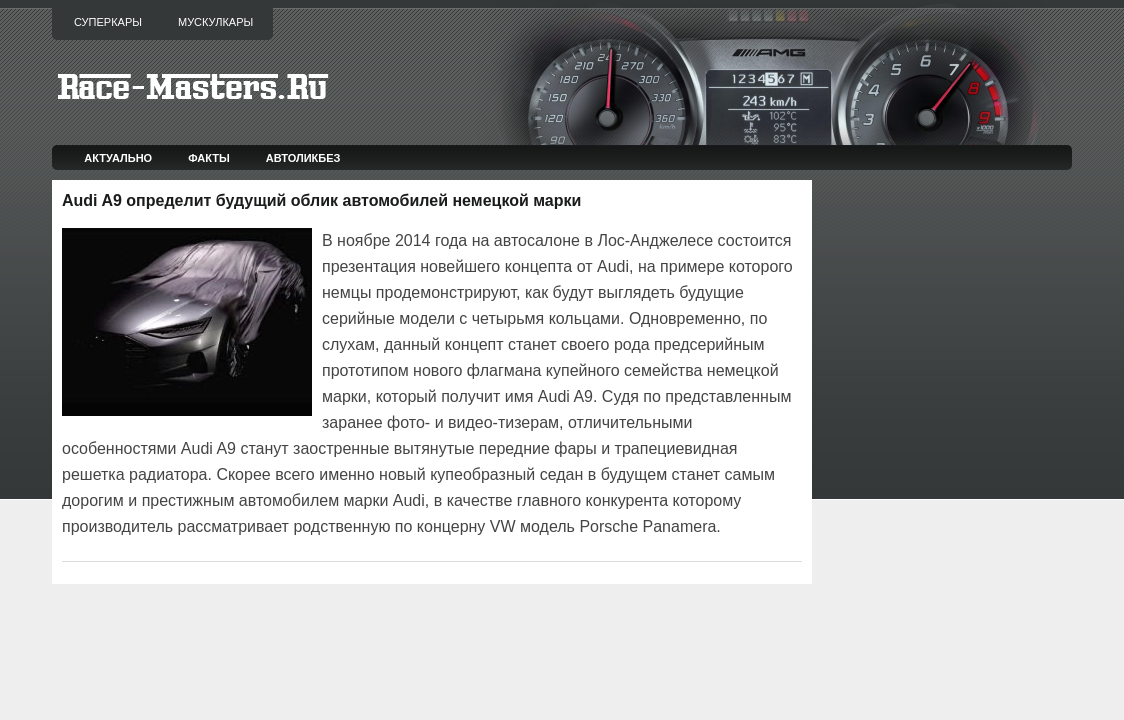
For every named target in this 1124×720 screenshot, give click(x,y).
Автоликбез (303, 158)
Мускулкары (215, 22)
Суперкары (108, 22)
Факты (209, 158)
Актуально (118, 158)
